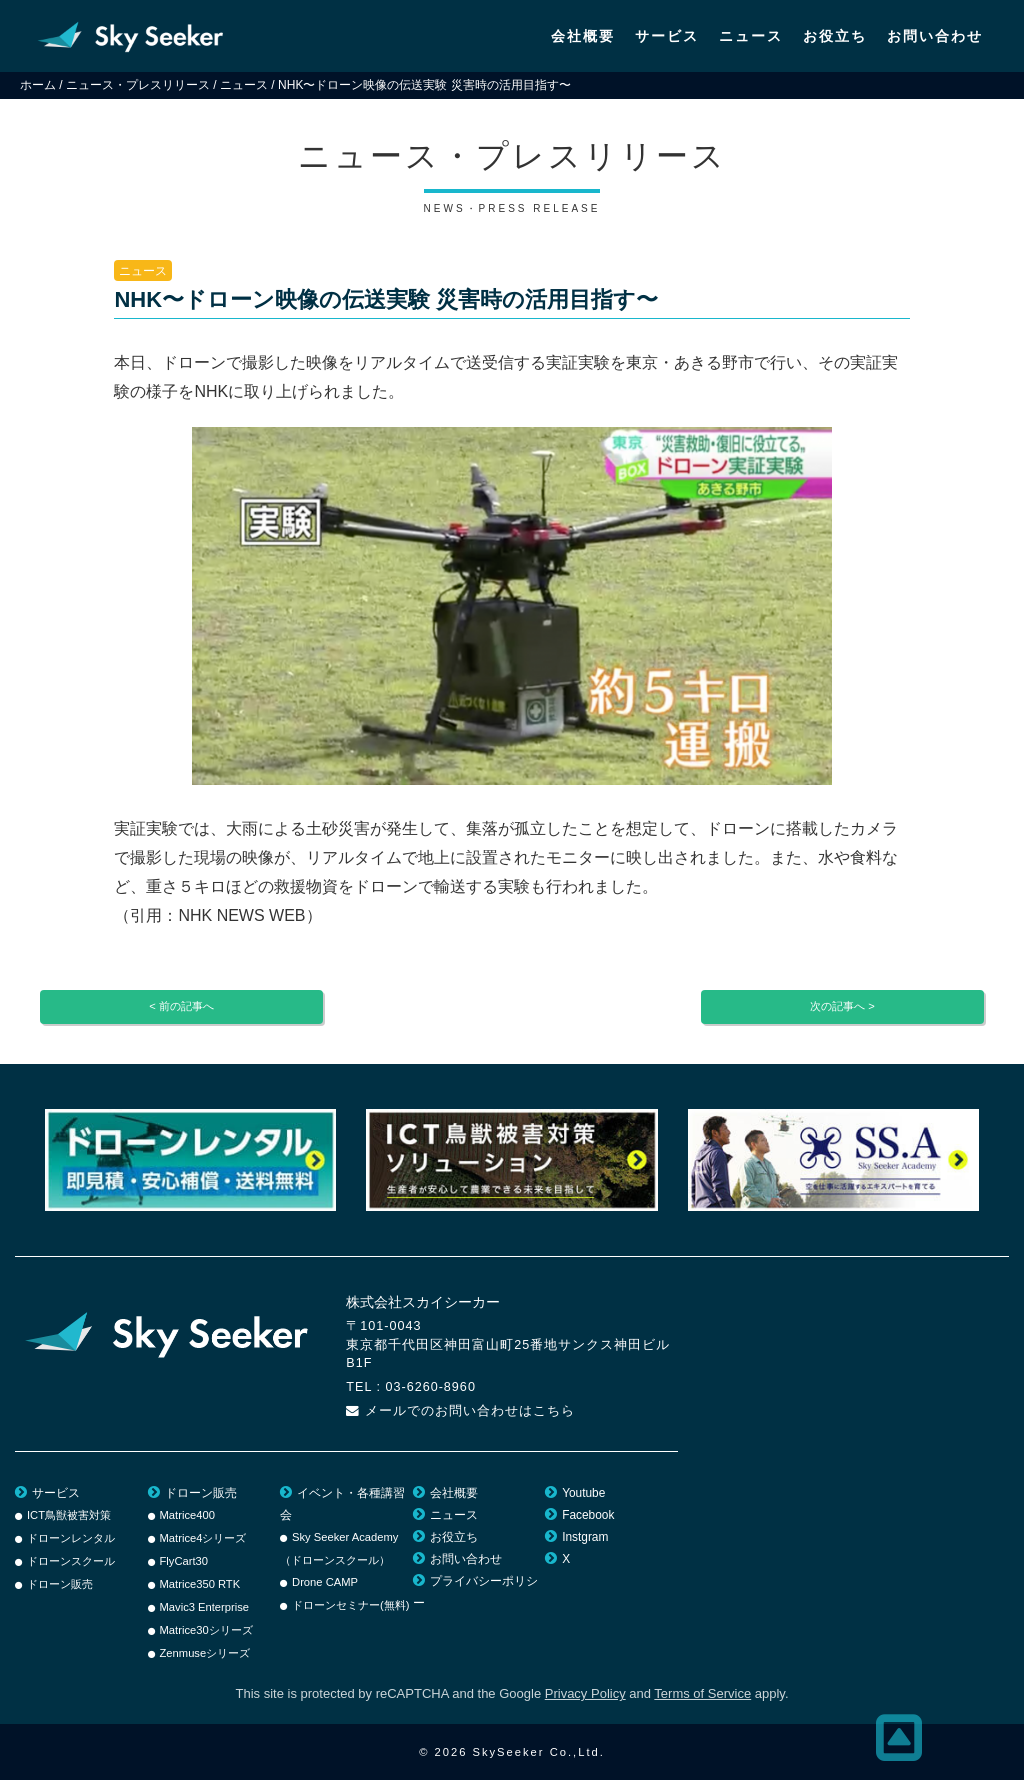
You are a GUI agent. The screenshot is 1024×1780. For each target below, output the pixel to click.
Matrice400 (187, 1515)
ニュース (751, 36)
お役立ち (835, 36)
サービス (667, 36)
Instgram (585, 1537)
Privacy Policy (585, 1693)
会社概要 (583, 36)
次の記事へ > (842, 1006)
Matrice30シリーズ (206, 1630)
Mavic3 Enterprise (205, 1607)
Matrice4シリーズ (203, 1538)
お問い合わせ (935, 36)
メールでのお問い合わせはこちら (470, 1411)
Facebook (588, 1515)
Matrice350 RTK (200, 1584)
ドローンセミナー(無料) (350, 1605)
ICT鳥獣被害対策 (69, 1515)
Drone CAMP (325, 1582)
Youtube (583, 1493)
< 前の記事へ (181, 1006)
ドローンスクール (71, 1561)
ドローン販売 (60, 1584)
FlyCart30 (184, 1561)
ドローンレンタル (71, 1538)
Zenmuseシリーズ (205, 1653)
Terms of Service (702, 1693)
